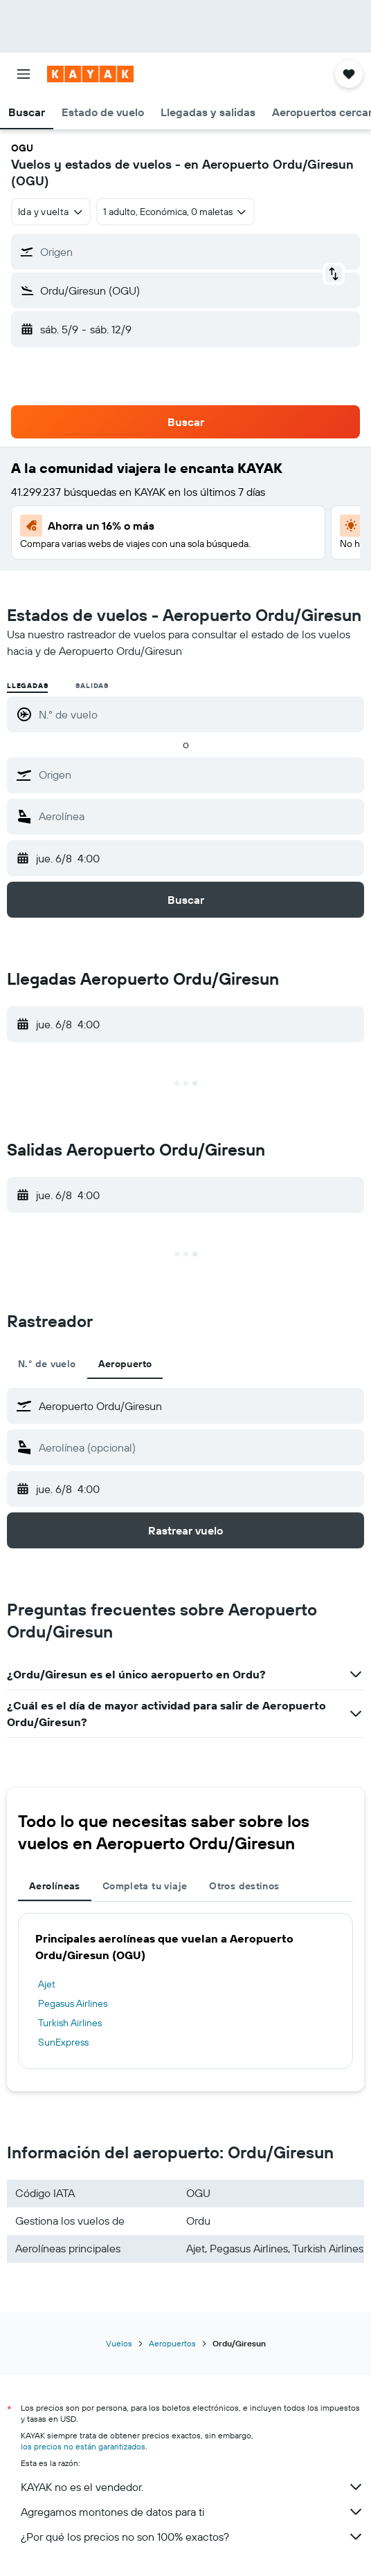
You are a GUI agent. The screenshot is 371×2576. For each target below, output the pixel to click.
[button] (23, 74)
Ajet (46, 1984)
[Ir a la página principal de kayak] (90, 74)
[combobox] (51, 211)
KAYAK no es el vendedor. (192, 2486)
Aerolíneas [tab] (54, 1886)
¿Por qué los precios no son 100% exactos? (192, 2536)
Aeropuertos (172, 2343)
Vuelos (119, 2343)
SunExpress (63, 2042)
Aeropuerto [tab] (125, 1364)
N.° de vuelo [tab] (47, 1364)
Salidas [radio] (92, 685)
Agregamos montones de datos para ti (192, 2511)
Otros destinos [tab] (244, 1886)
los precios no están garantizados (83, 2446)
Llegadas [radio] (27, 685)
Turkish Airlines (70, 2023)
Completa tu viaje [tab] (144, 1886)
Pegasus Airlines (72, 2003)
